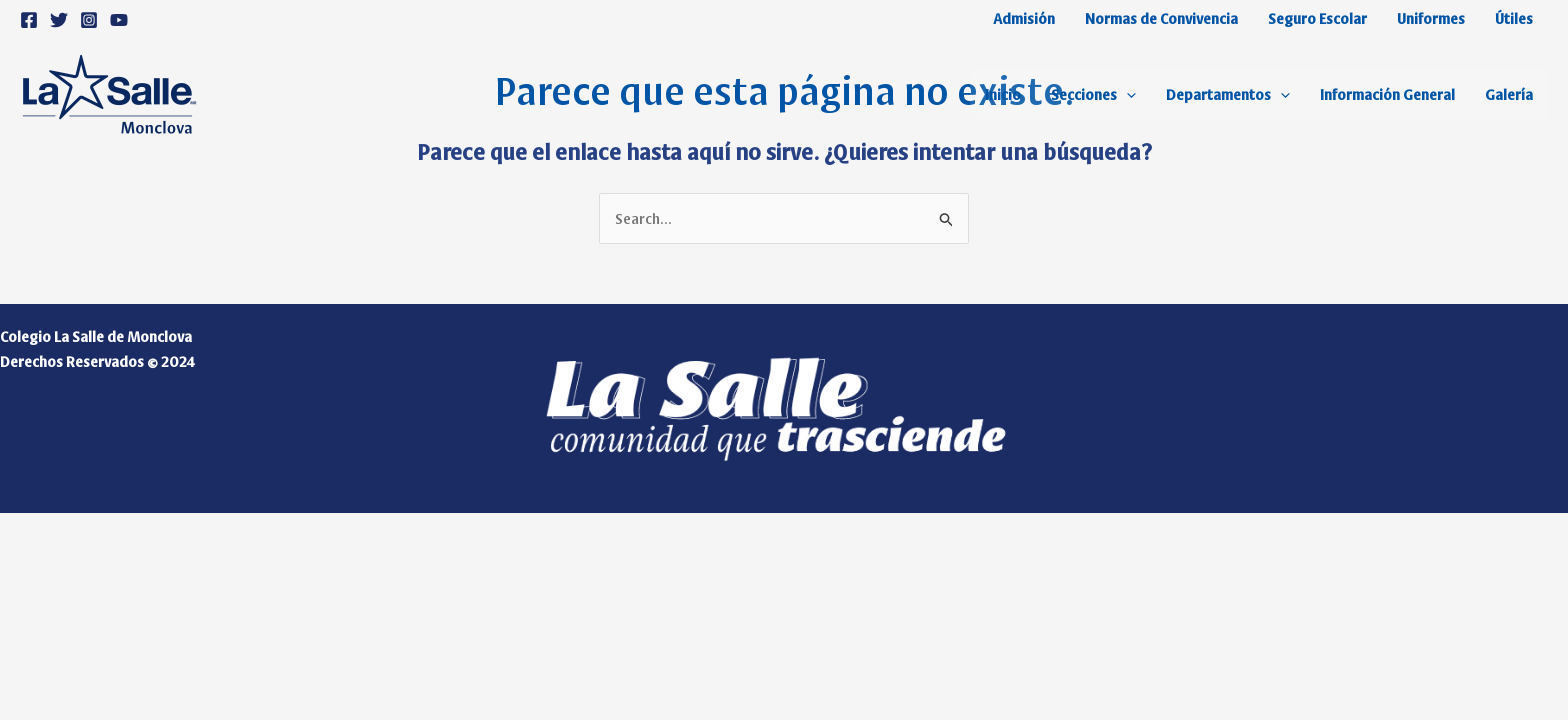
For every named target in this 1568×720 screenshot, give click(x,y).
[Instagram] (89, 20)
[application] (1126, 94)
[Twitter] (59, 20)
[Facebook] (29, 20)
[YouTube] (119, 20)
